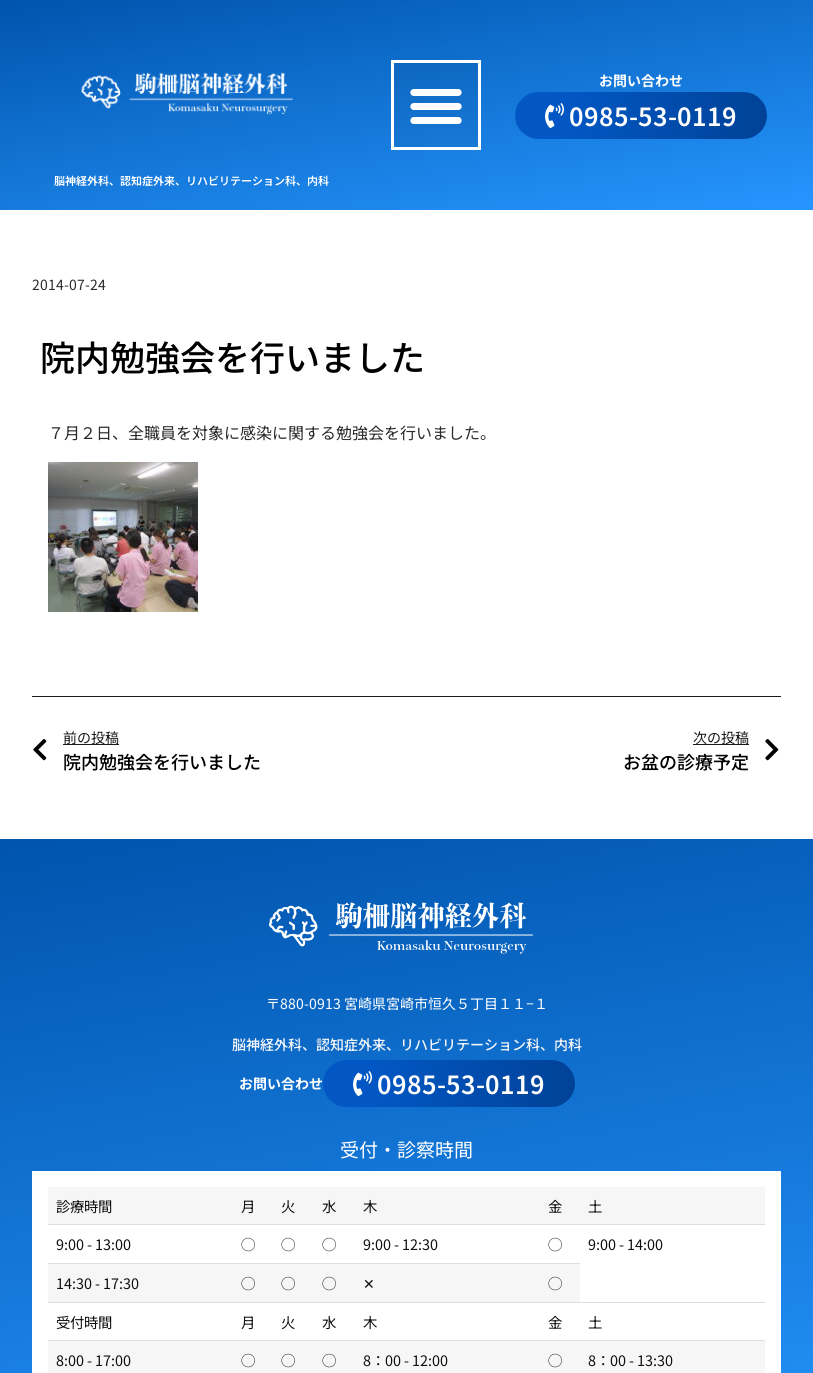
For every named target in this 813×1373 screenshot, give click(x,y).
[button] (436, 105)
